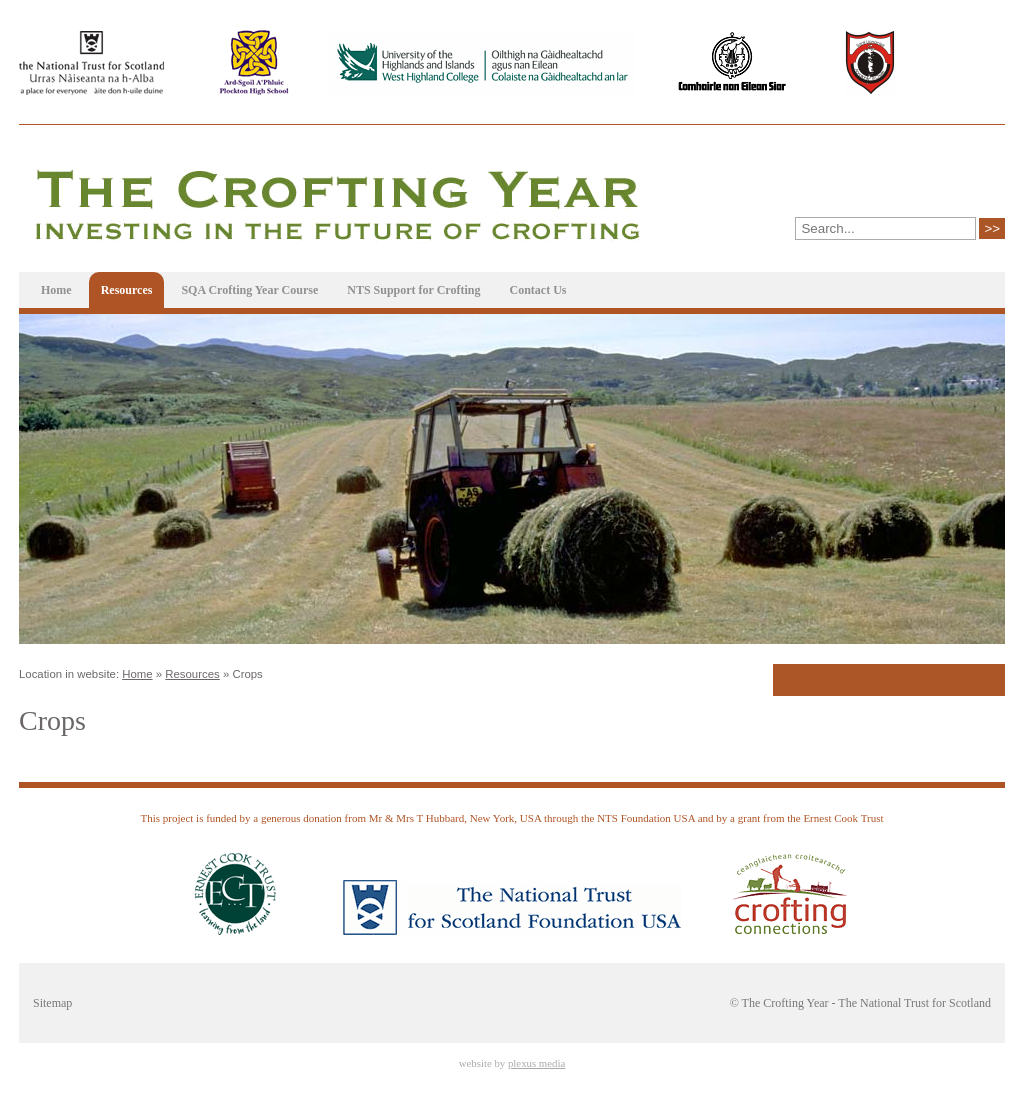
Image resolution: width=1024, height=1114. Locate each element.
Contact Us (537, 290)
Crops (247, 674)
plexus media (536, 1063)
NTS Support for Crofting (413, 290)
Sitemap (52, 1003)
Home (56, 290)
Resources (127, 290)
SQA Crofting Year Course (249, 290)
